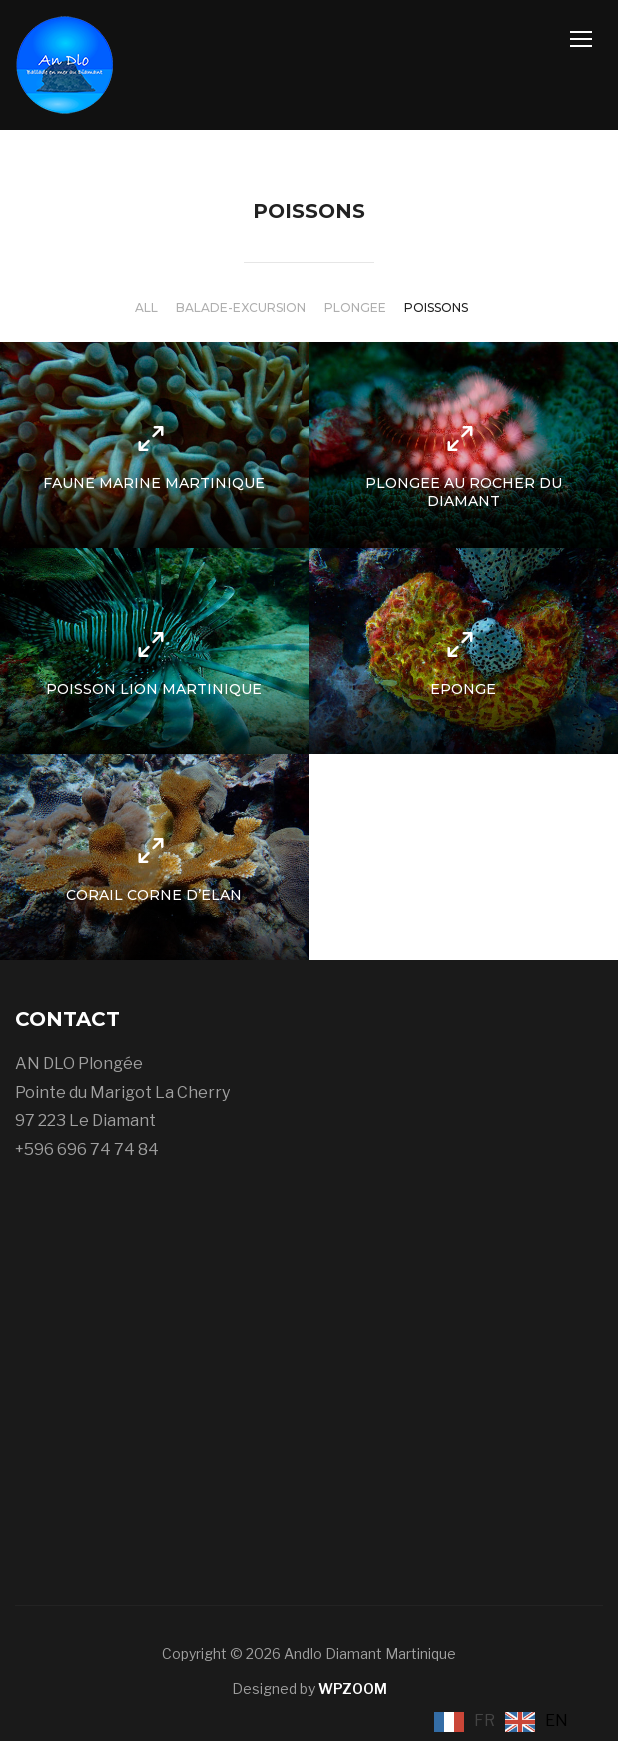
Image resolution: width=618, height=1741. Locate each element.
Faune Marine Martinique (154, 483)
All (146, 307)
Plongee (355, 307)
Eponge (463, 689)
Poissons (436, 307)
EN (556, 1720)
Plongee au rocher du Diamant (463, 492)
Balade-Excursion (241, 307)
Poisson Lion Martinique (154, 689)
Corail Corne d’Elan (154, 895)
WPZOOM (352, 1688)
